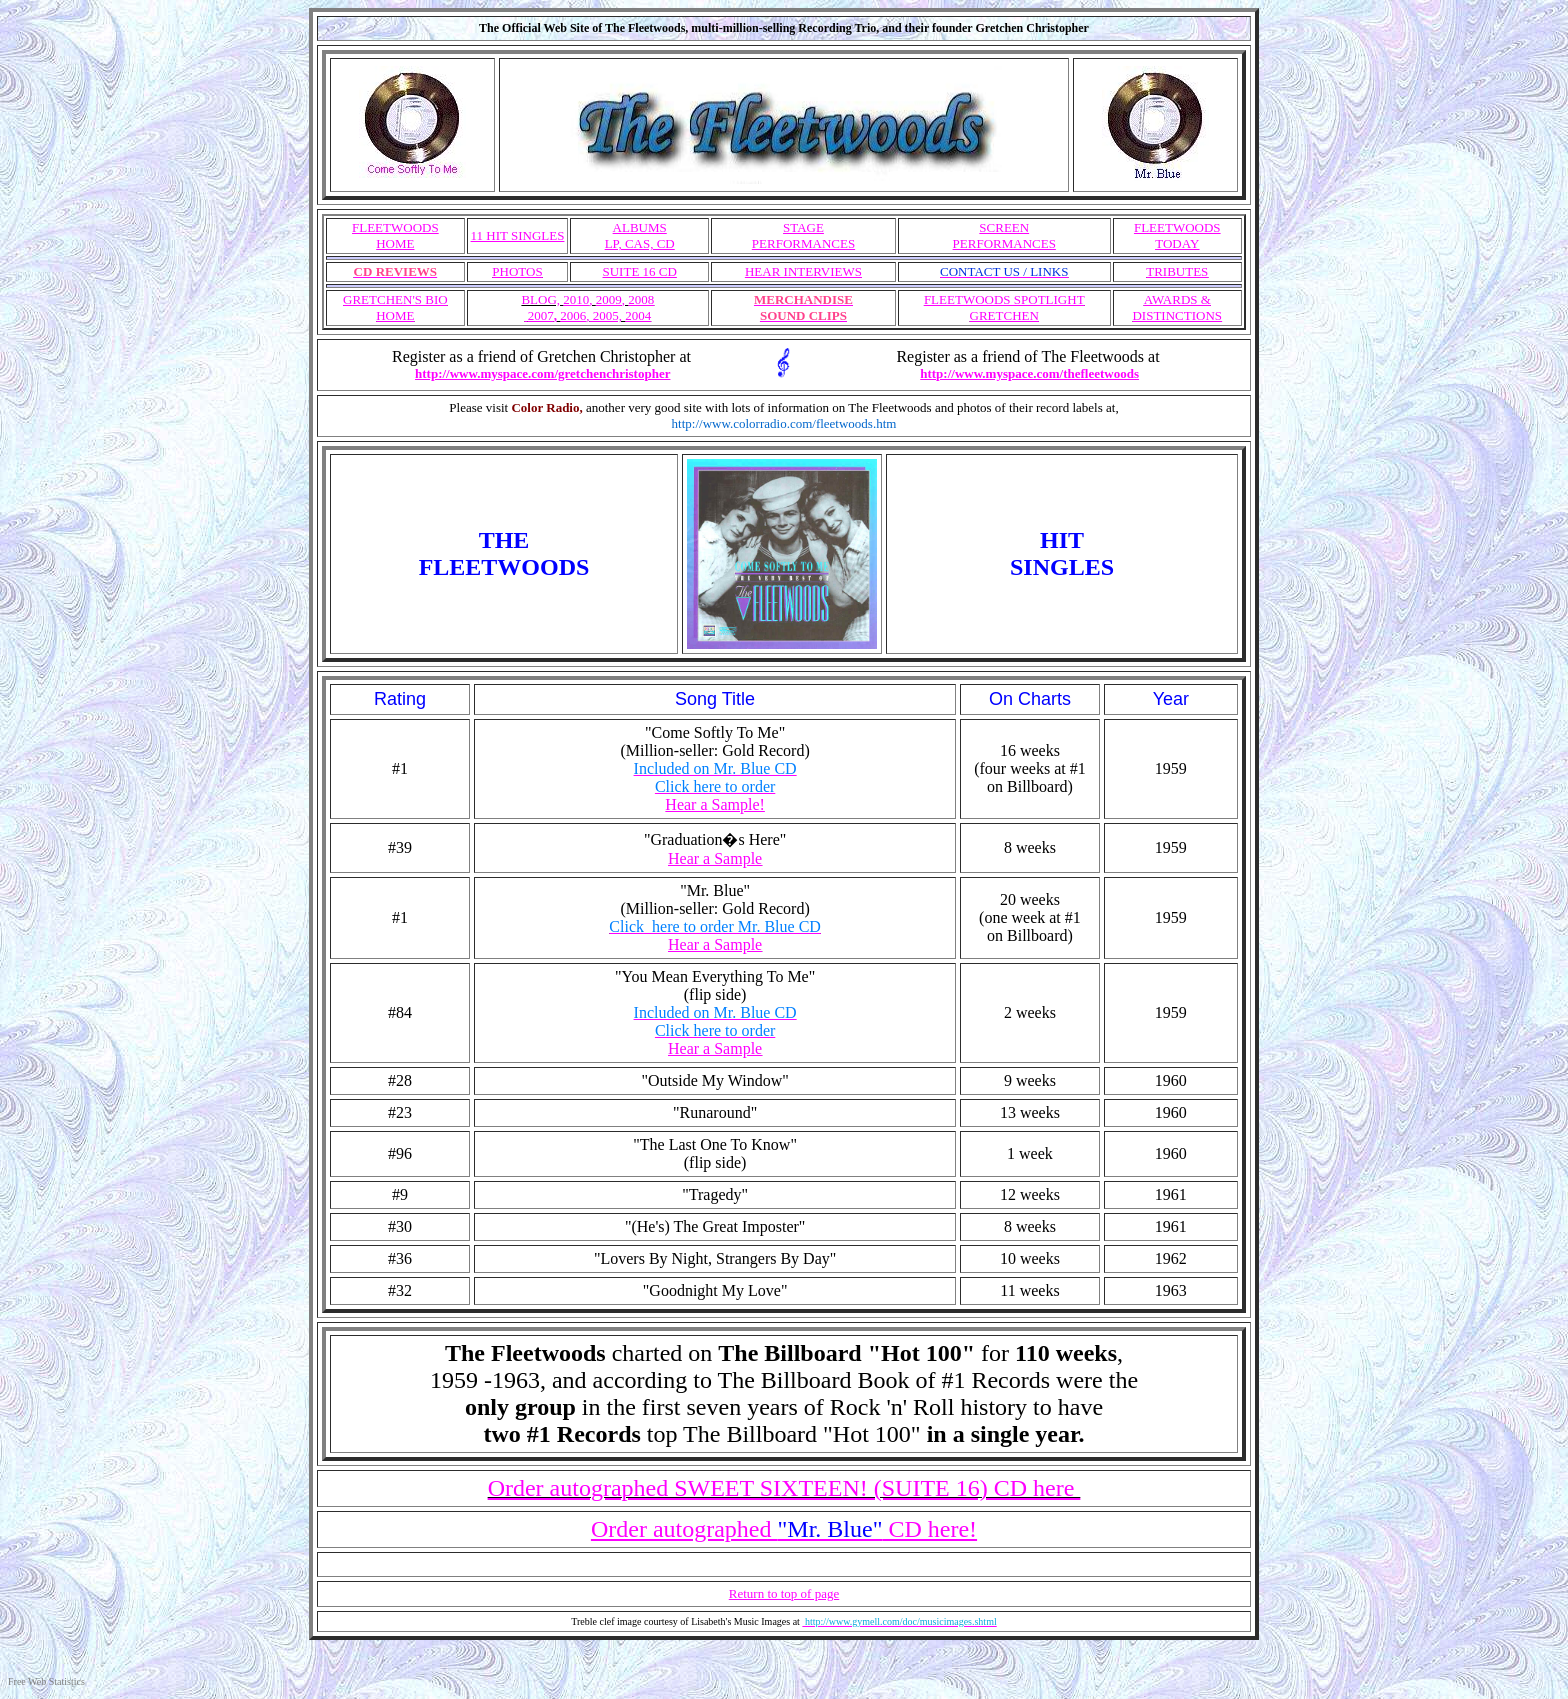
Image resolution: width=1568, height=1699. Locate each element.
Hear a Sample (715, 1048)
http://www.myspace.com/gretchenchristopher (542, 373)
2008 (641, 299)
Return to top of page (784, 1593)
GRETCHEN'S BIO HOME (395, 307)
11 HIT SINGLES (518, 235)
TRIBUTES (1177, 271)
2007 (540, 315)
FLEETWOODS (1177, 235)
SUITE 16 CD (640, 271)
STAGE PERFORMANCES (803, 235)
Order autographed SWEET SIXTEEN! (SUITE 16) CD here (784, 1488)
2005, (605, 315)
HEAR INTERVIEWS (803, 271)
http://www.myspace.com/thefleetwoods (1029, 373)
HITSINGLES (1062, 553)
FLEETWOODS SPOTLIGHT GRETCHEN (1004, 307)
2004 (638, 315)
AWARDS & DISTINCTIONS (1177, 307)
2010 (576, 299)
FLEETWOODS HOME (395, 235)
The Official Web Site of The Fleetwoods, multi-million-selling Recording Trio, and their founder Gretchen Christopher (784, 28)
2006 (573, 315)
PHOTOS (517, 271)
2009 (609, 299)
